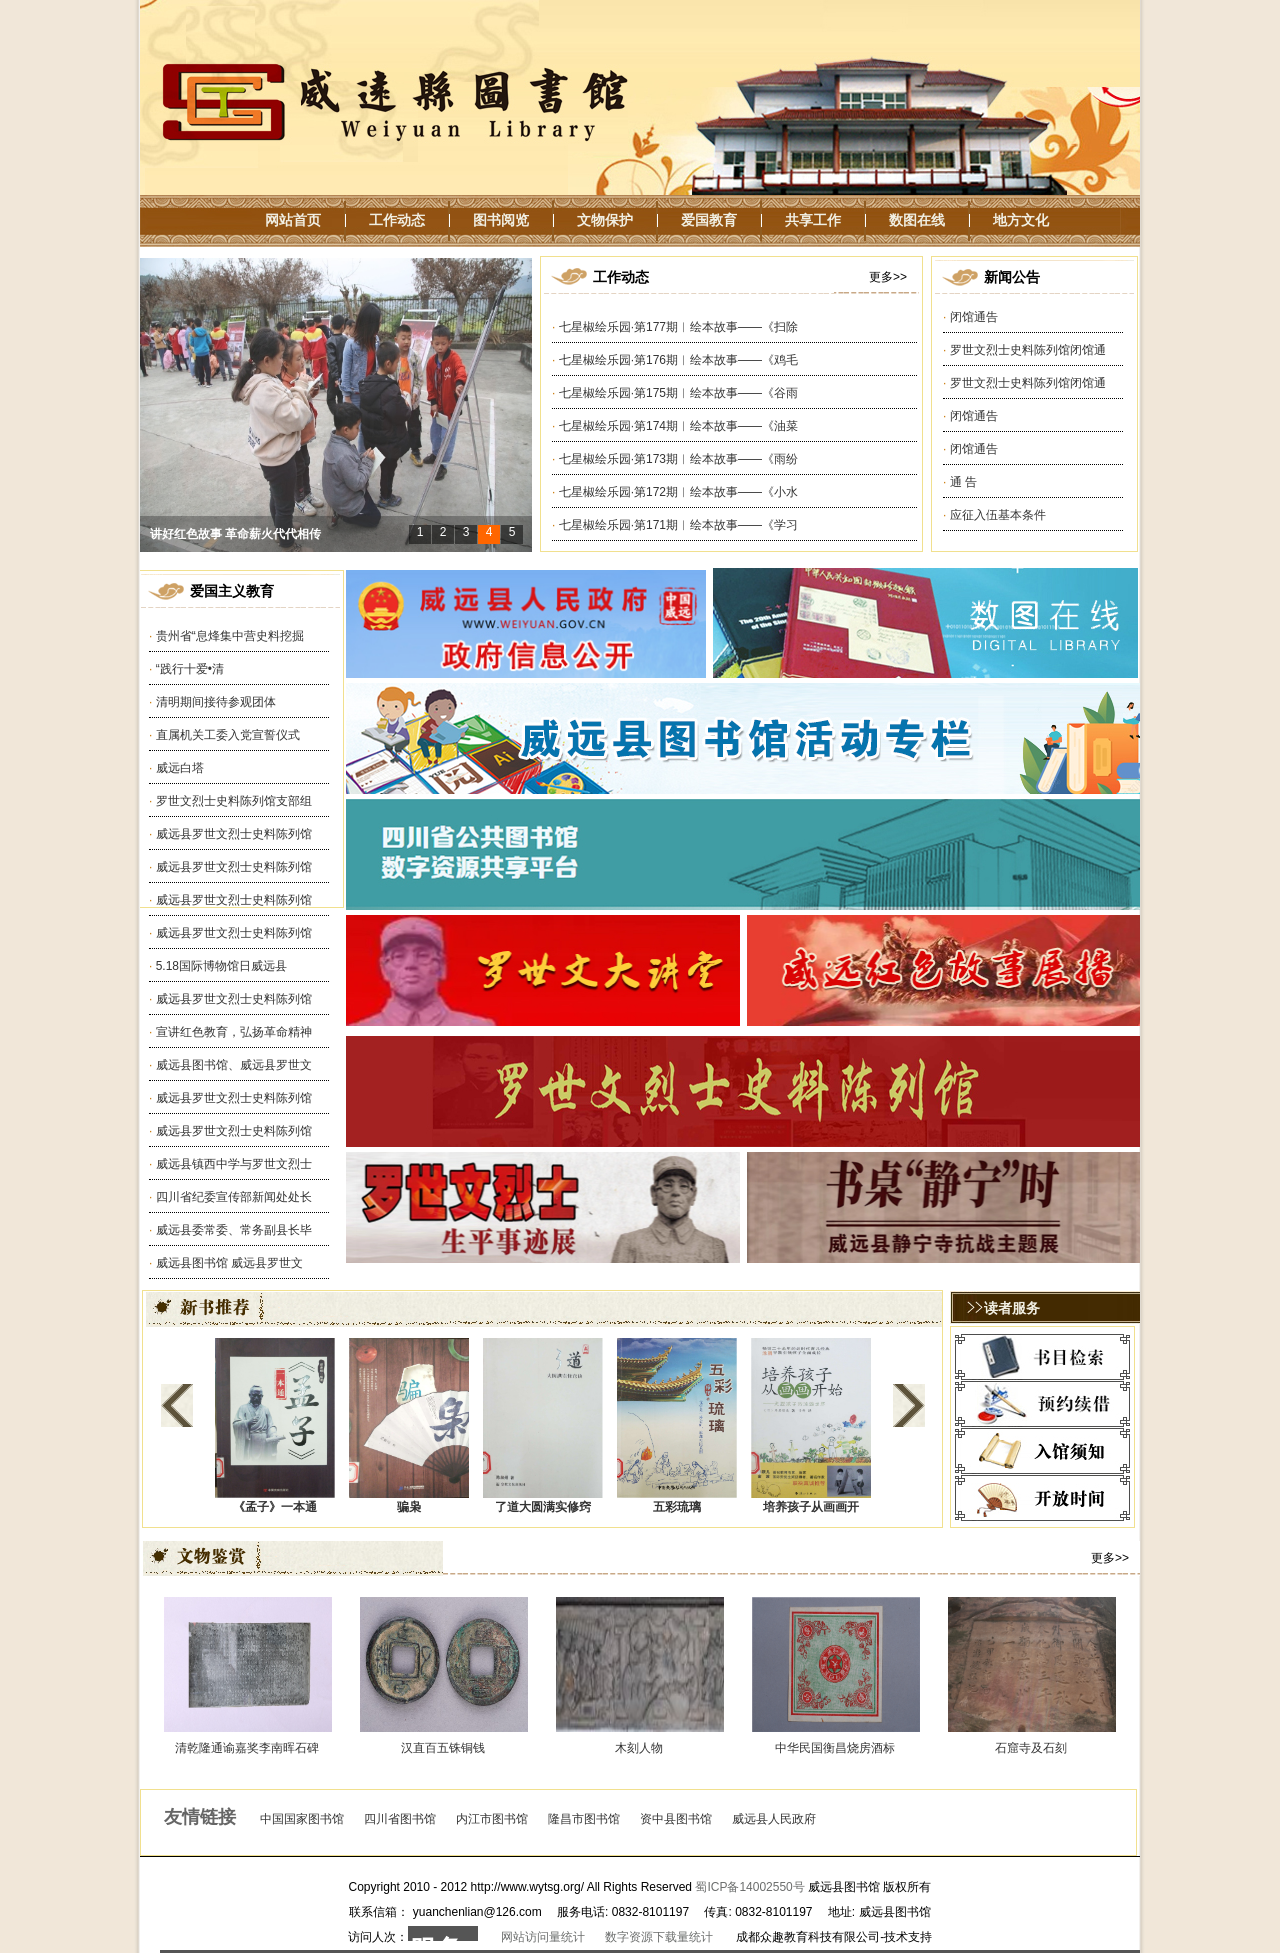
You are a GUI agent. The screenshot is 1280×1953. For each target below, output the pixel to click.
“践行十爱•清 (190, 669)
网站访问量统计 (543, 1937)
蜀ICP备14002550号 (749, 1887)
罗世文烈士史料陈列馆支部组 (234, 801)
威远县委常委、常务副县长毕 (234, 1230)
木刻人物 (639, 1748)
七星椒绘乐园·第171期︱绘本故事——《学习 (678, 525)
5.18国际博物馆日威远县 (221, 966)
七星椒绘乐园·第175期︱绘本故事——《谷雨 (678, 393)
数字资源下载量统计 (659, 1937)
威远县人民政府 (774, 1819)
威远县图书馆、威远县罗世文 (234, 1065)
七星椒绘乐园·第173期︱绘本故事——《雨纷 (678, 459)
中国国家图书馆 (302, 1819)
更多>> (888, 277)
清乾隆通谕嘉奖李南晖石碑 (247, 1748)
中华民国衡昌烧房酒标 (835, 1748)
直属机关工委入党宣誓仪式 (228, 735)
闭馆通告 (974, 317)
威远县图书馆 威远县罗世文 (229, 1263)
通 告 (963, 482)
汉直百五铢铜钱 (443, 1748)
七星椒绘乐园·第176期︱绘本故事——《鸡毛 (678, 360)
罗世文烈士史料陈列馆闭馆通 (1028, 350)
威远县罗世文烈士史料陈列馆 (234, 834)
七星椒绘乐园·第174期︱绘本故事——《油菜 (678, 426)
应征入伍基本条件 (998, 515)
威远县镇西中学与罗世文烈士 (234, 1164)
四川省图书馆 (400, 1819)
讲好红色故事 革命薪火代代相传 (235, 547)
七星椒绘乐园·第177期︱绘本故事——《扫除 (678, 327)
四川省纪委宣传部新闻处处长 (234, 1197)
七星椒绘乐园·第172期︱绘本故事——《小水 (678, 492)
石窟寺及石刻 (1031, 1748)
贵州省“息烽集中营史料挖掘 (230, 636)
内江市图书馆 (492, 1819)
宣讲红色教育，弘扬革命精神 (234, 1032)
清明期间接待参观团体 (216, 702)
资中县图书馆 (676, 1819)
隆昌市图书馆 (584, 1819)
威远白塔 (180, 768)
